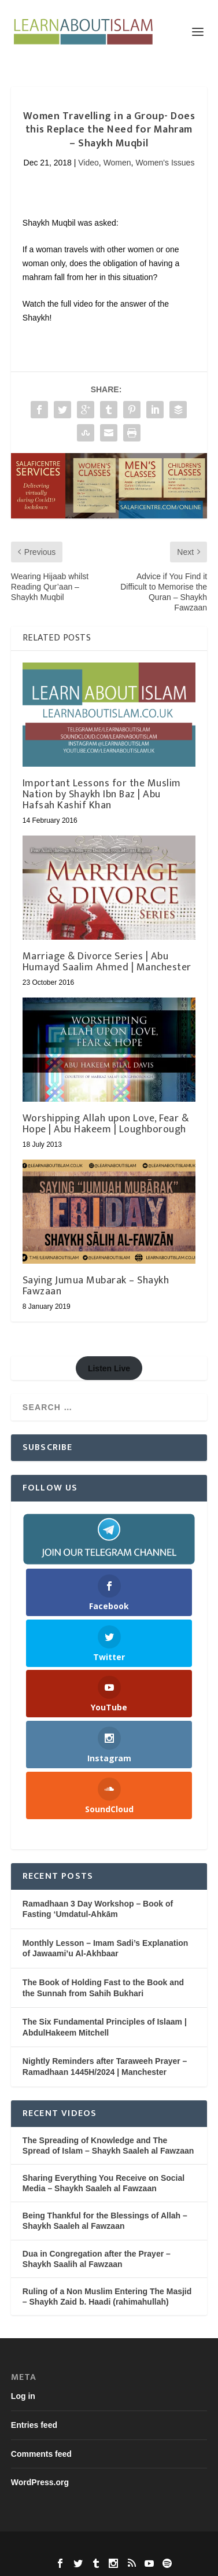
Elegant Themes (87, 2546)
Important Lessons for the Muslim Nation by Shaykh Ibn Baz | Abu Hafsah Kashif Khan (102, 794)
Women (117, 162)
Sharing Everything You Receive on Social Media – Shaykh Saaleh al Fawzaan (103, 2183)
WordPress (187, 2546)
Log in (23, 2396)
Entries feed (34, 2425)
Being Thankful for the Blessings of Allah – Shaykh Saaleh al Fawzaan (105, 2221)
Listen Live (109, 1368)
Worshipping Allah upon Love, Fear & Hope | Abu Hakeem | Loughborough (106, 1124)
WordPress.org (40, 2482)
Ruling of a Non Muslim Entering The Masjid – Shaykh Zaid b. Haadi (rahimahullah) (107, 2296)
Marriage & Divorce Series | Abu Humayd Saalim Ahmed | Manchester (107, 962)
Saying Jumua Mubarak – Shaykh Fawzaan (96, 1286)
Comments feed (41, 2454)
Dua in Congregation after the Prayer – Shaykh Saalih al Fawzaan (97, 2259)
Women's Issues (164, 162)
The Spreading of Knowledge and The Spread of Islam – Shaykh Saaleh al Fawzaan (108, 2145)
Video (88, 162)
